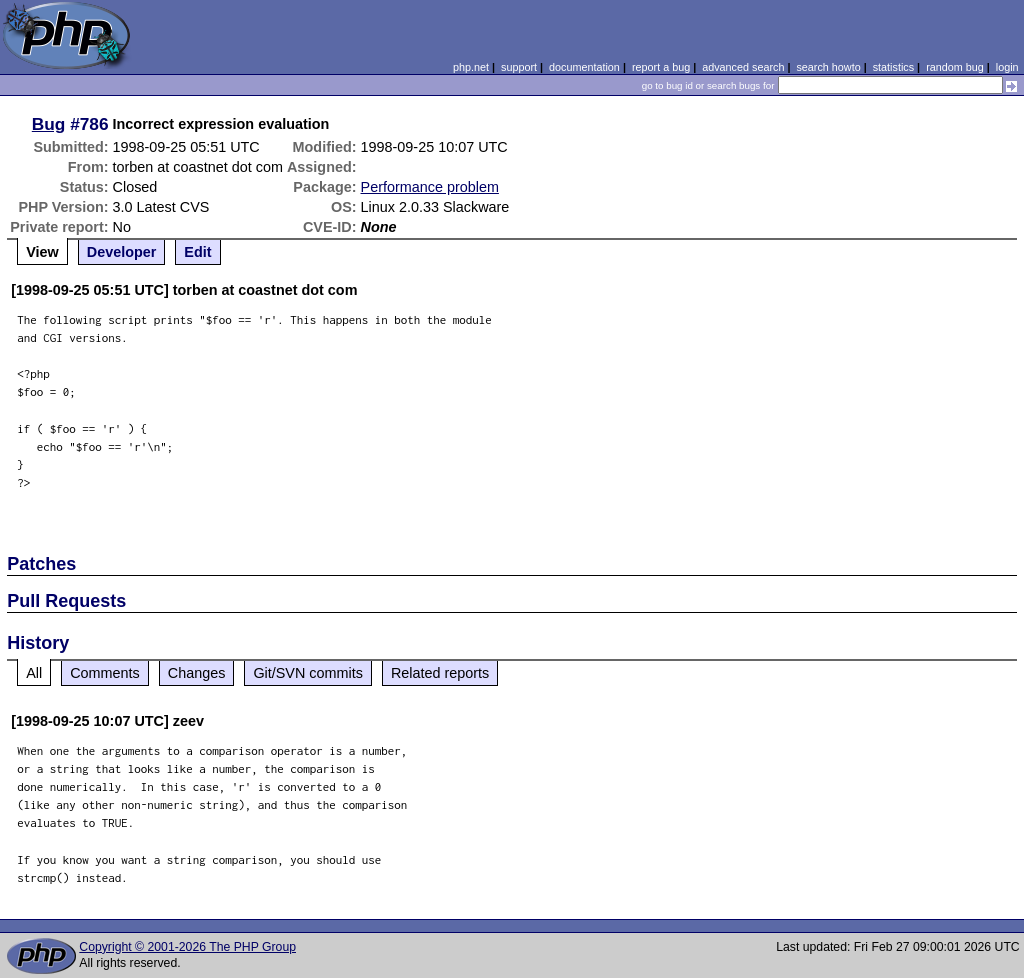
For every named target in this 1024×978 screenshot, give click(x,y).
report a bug (661, 67)
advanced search (743, 67)
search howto (828, 67)
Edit (197, 252)
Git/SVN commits (308, 673)
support (519, 67)
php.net (471, 67)
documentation (584, 67)
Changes (197, 673)
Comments (105, 673)
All (34, 673)
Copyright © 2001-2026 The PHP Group (187, 947)
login (1007, 67)
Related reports (440, 673)
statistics (893, 67)
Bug (49, 124)
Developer (122, 252)
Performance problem (430, 187)
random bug (955, 67)
